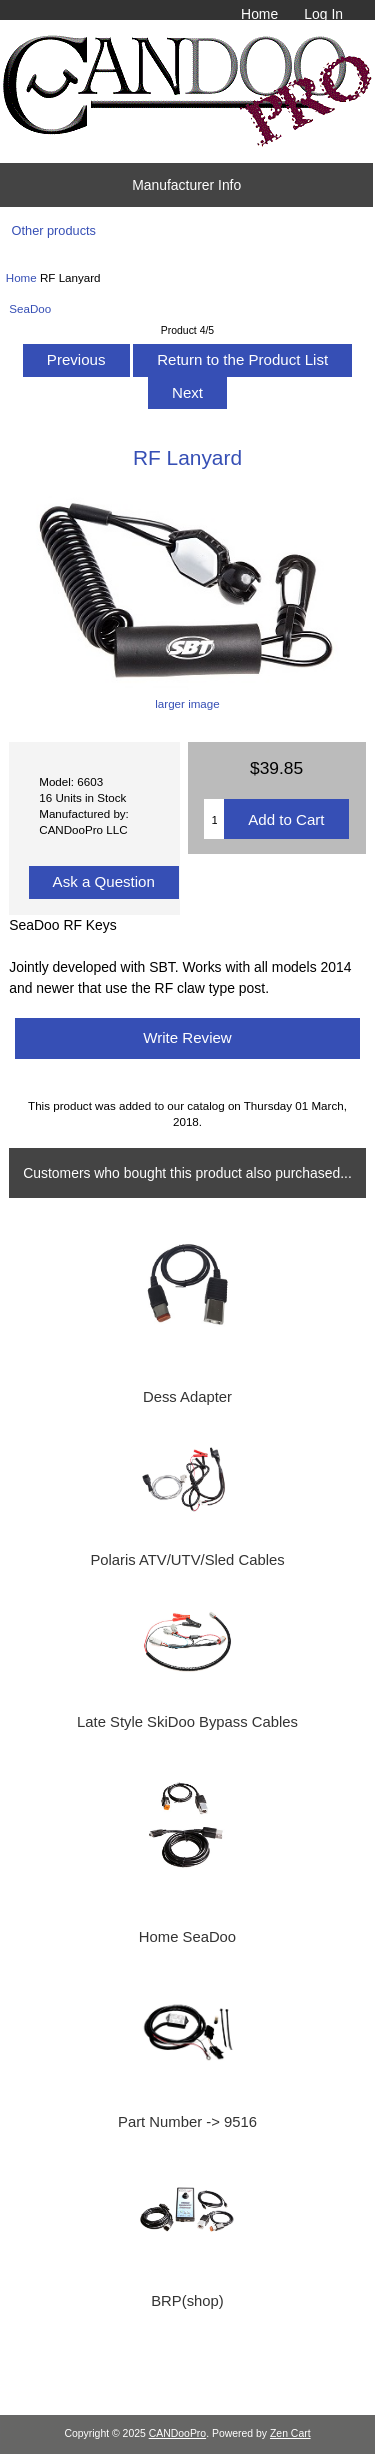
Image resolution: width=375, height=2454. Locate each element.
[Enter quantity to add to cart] (214, 819)
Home (259, 14)
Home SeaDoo (187, 1937)
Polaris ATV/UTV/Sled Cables (187, 1560)
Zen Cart (290, 2433)
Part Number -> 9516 (187, 2122)
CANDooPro (177, 2433)
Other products (54, 230)
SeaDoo (30, 308)
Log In (323, 14)
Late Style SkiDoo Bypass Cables (187, 1722)
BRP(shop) (187, 2301)
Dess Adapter (187, 1397)
